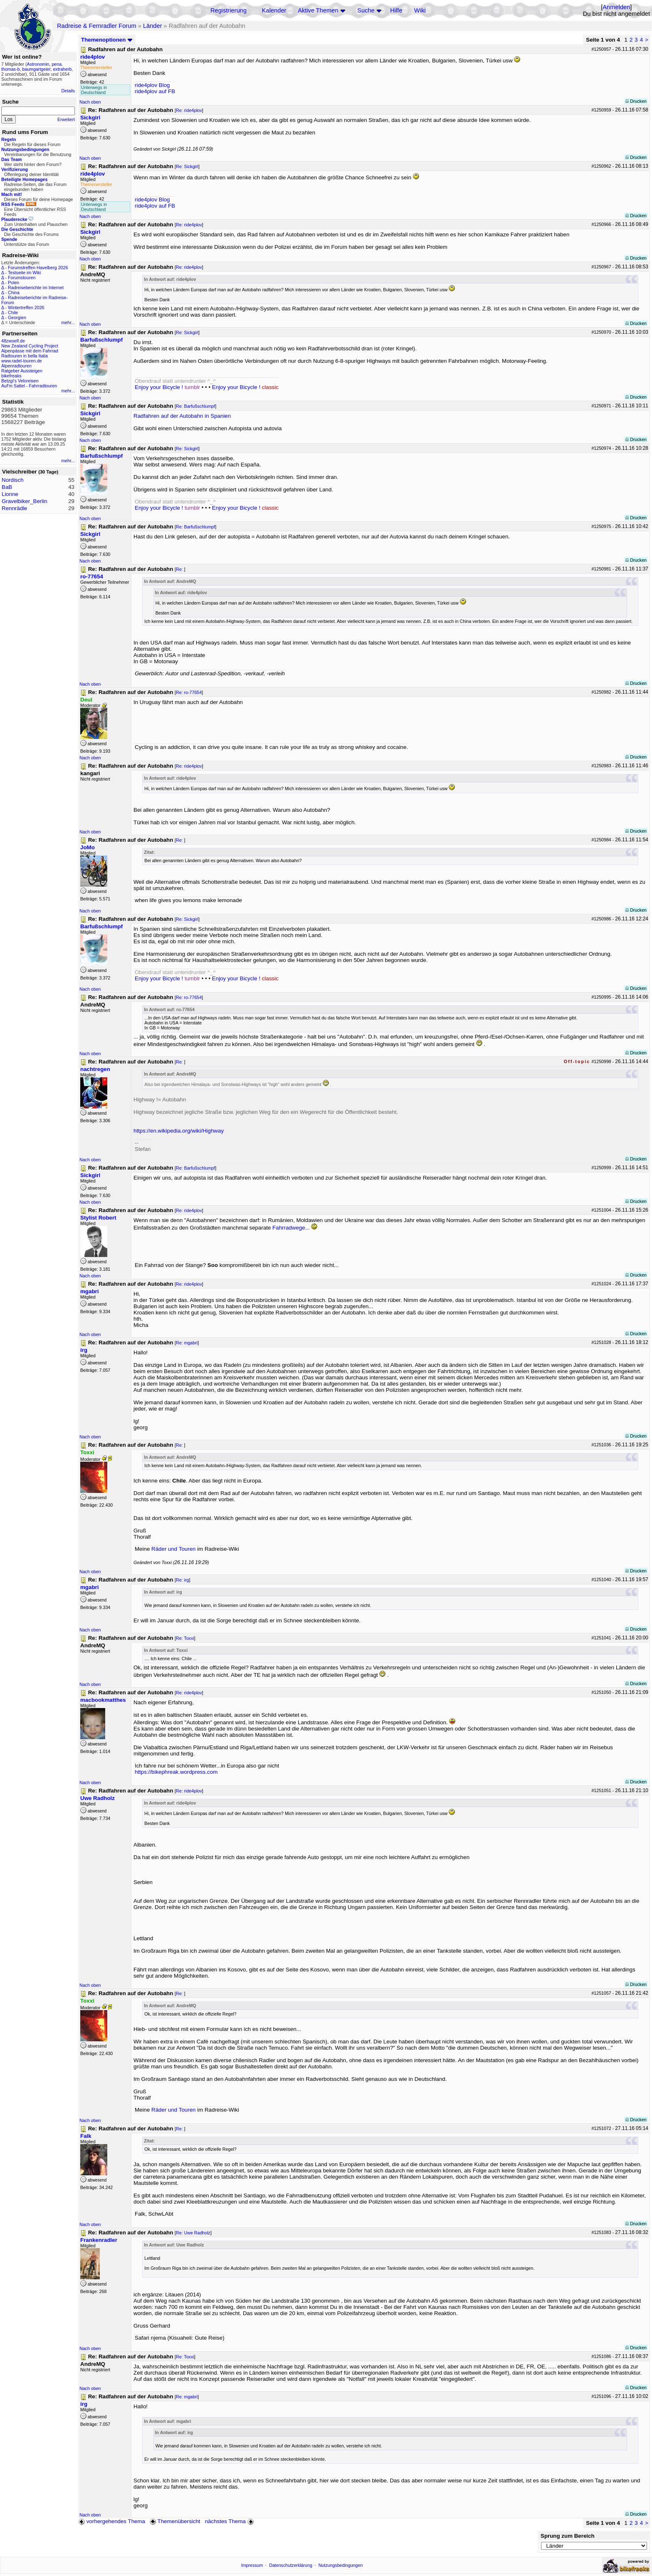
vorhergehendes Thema (112, 2521)
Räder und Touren (174, 1549)
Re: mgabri (187, 1342)
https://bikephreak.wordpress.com (176, 1772)
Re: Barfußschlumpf (195, 406)
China (14, 292)
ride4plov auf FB (155, 91)
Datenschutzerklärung (290, 2565)
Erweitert (66, 119)
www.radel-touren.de (21, 360)
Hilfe (396, 10)
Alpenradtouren (16, 365)
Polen (13, 282)
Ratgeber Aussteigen (21, 370)
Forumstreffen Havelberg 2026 (38, 267)
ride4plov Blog (152, 85)
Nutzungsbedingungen (341, 2565)
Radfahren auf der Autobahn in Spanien (182, 416)
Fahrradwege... (291, 1228)
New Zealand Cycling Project (29, 345)
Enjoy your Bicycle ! (167, 387)
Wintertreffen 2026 (26, 307)
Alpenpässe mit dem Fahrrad (29, 350)
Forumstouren (21, 277)
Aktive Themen (318, 10)
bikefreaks (11, 375)
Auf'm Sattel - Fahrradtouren (29, 385)
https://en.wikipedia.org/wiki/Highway (178, 1131)
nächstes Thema (230, 2521)
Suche (366, 10)
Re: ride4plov (189, 110)
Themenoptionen (107, 40)
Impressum (252, 2565)
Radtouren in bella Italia (24, 355)
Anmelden (616, 7)
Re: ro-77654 (189, 692)
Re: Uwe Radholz (193, 2232)
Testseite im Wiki (24, 272)
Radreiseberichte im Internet (36, 287)
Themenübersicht (175, 2521)
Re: (180, 569)
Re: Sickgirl (187, 166)
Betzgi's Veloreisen (20, 380)
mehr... (68, 322)
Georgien (17, 317)
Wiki (420, 10)
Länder (152, 25)
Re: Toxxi (185, 1638)
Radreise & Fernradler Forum (96, 25)
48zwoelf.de (13, 340)
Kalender (274, 10)
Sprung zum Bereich (568, 2536)
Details (68, 90)
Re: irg (182, 1579)
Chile (13, 312)
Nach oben (90, 101)
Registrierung (228, 10)
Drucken (636, 101)
